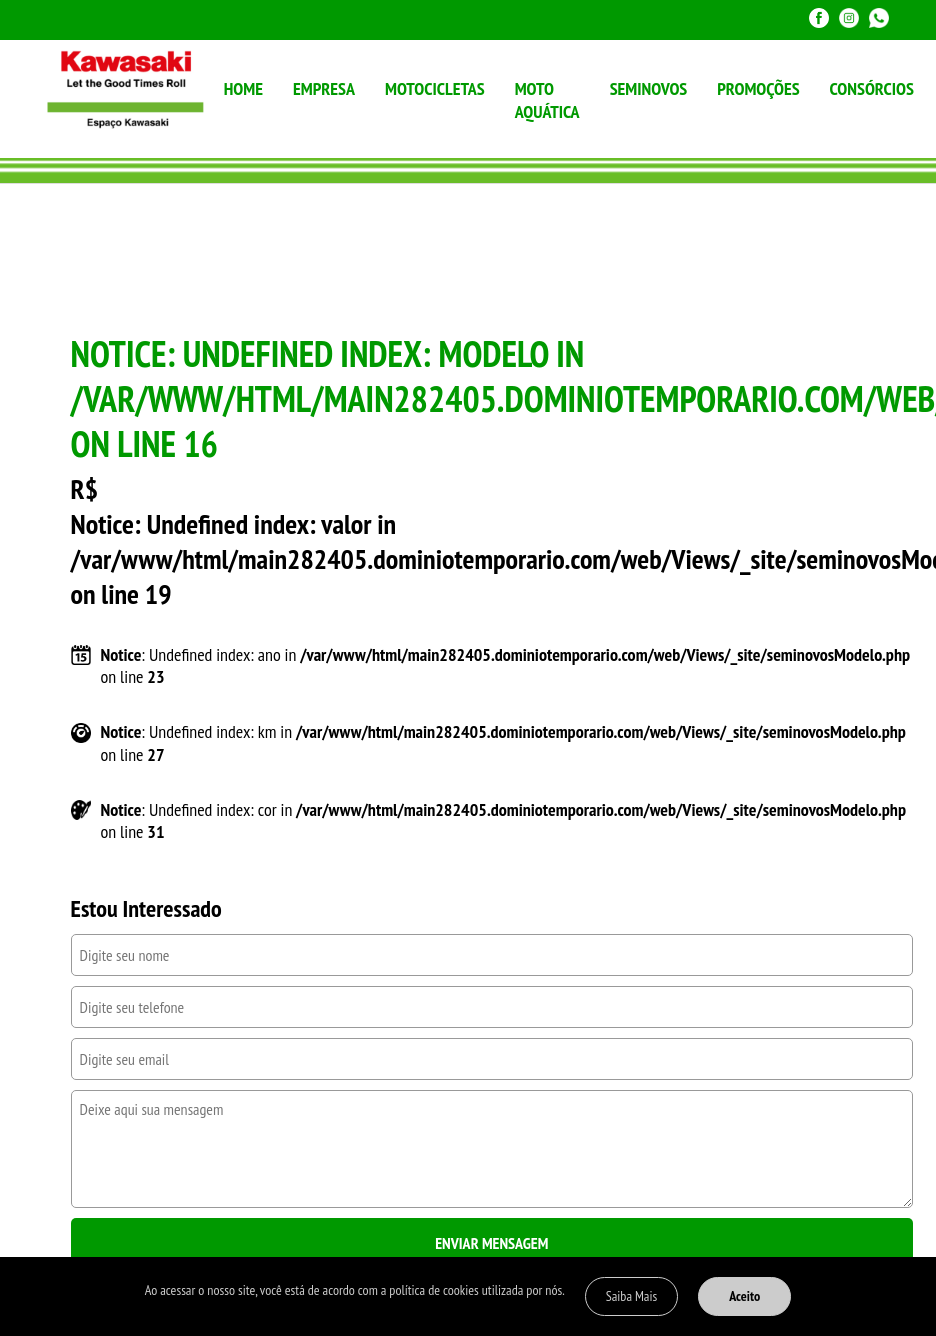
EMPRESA (324, 88)
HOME (243, 88)
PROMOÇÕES (758, 88)
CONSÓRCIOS (872, 88)
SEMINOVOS (649, 88)
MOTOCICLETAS (435, 88)
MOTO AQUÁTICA (547, 100)
